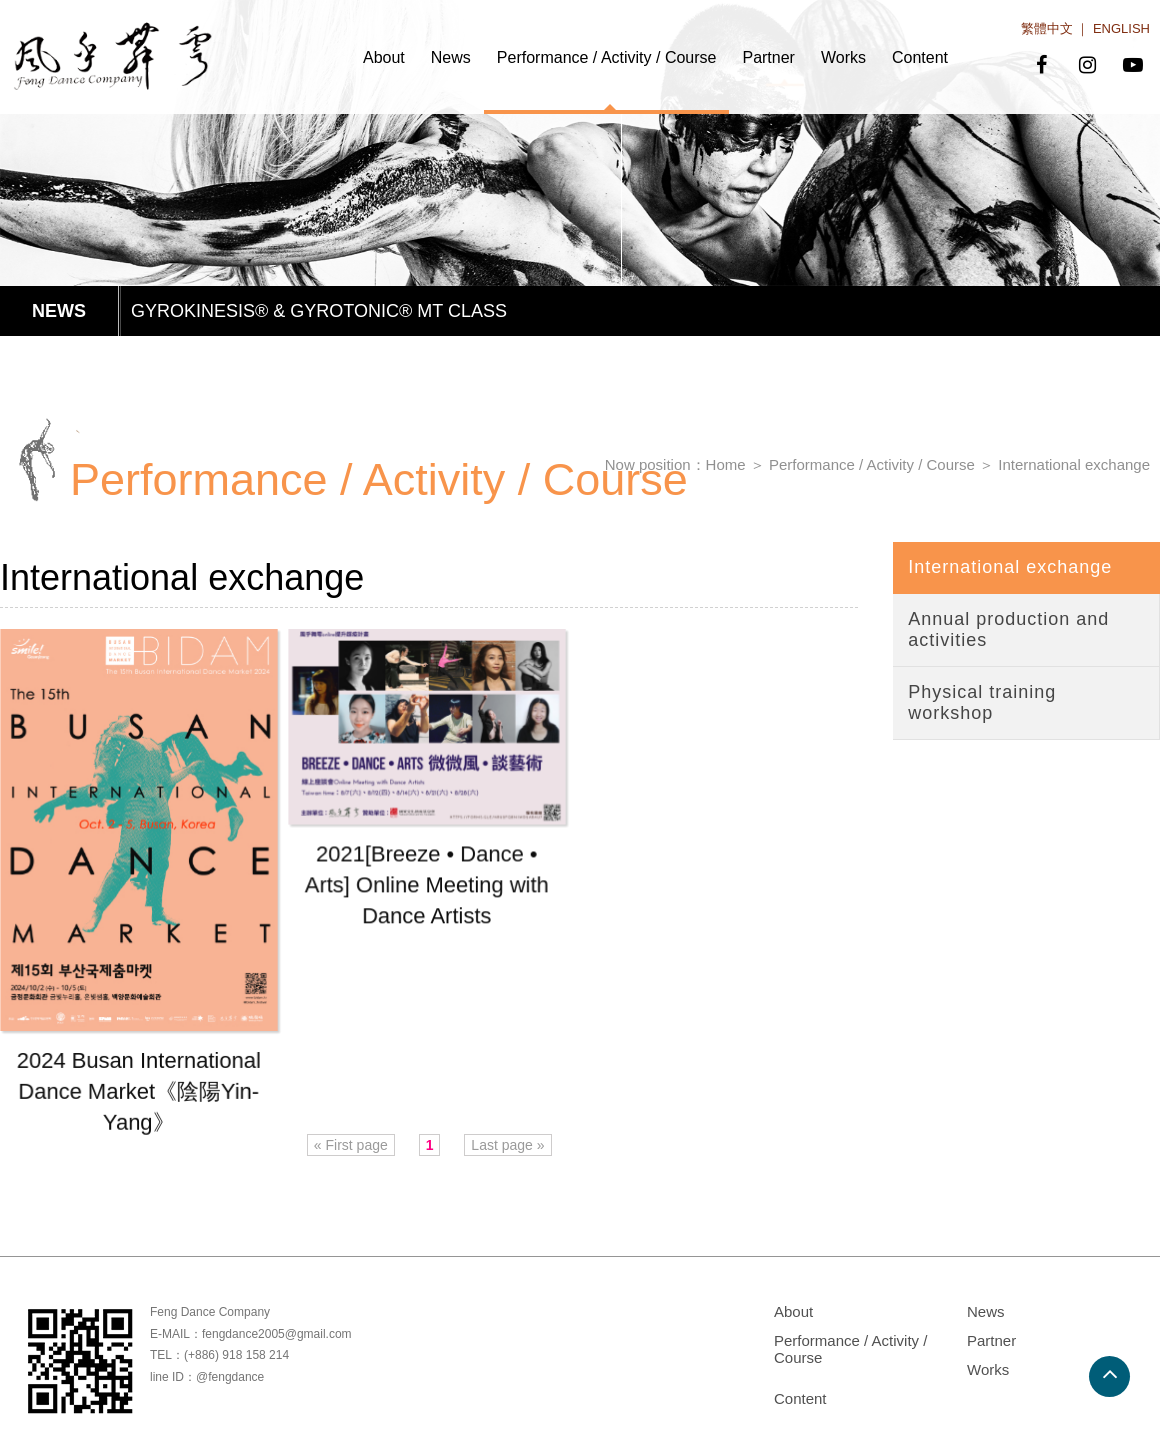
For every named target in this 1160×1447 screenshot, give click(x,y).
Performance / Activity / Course (607, 57)
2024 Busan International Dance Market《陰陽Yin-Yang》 (138, 1090)
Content (920, 57)
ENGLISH (1121, 28)
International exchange (1074, 464)
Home (726, 464)
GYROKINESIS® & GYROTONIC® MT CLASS (319, 311)
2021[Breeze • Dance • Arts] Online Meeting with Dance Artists (426, 886)
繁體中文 (1047, 28)
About (384, 57)
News (451, 57)
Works (843, 57)
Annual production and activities (1008, 629)
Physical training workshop (982, 702)
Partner (768, 57)
